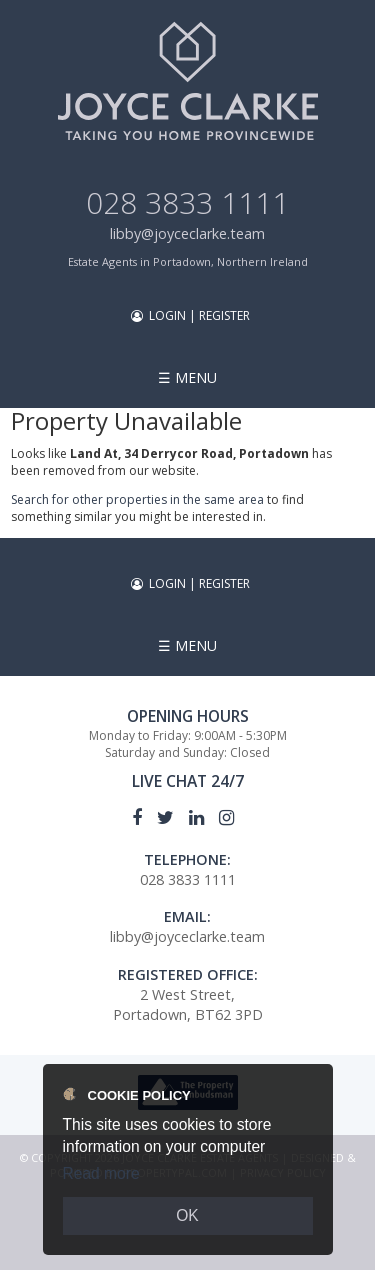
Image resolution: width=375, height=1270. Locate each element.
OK (187, 1215)
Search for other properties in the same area (137, 499)
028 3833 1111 (187, 202)
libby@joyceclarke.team (187, 233)
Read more (101, 1173)
